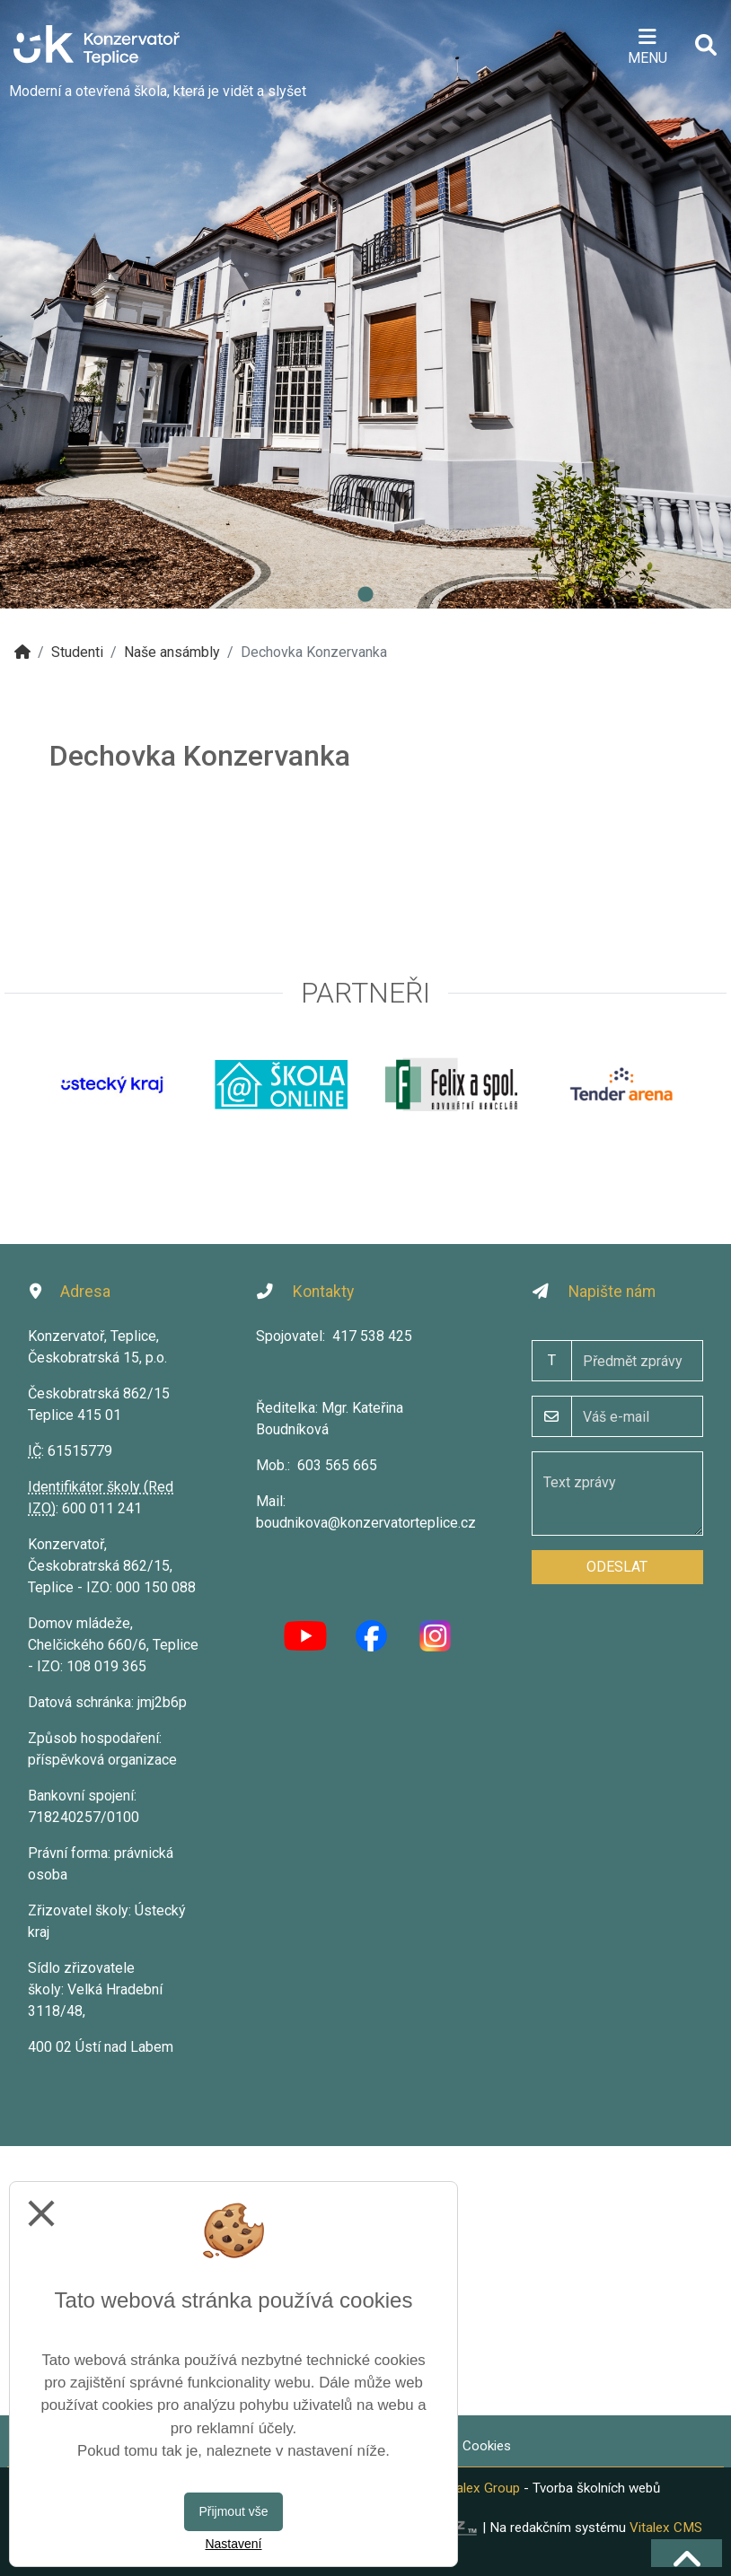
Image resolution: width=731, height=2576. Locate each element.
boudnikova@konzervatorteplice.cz (366, 1522)
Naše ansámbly (172, 652)
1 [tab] (365, 595)
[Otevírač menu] (647, 44)
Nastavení (233, 2544)
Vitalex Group (480, 2488)
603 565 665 (337, 1465)
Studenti (77, 652)
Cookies (486, 2446)
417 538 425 (372, 1336)
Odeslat (616, 1566)
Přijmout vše (233, 2511)
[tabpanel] (365, 304)
